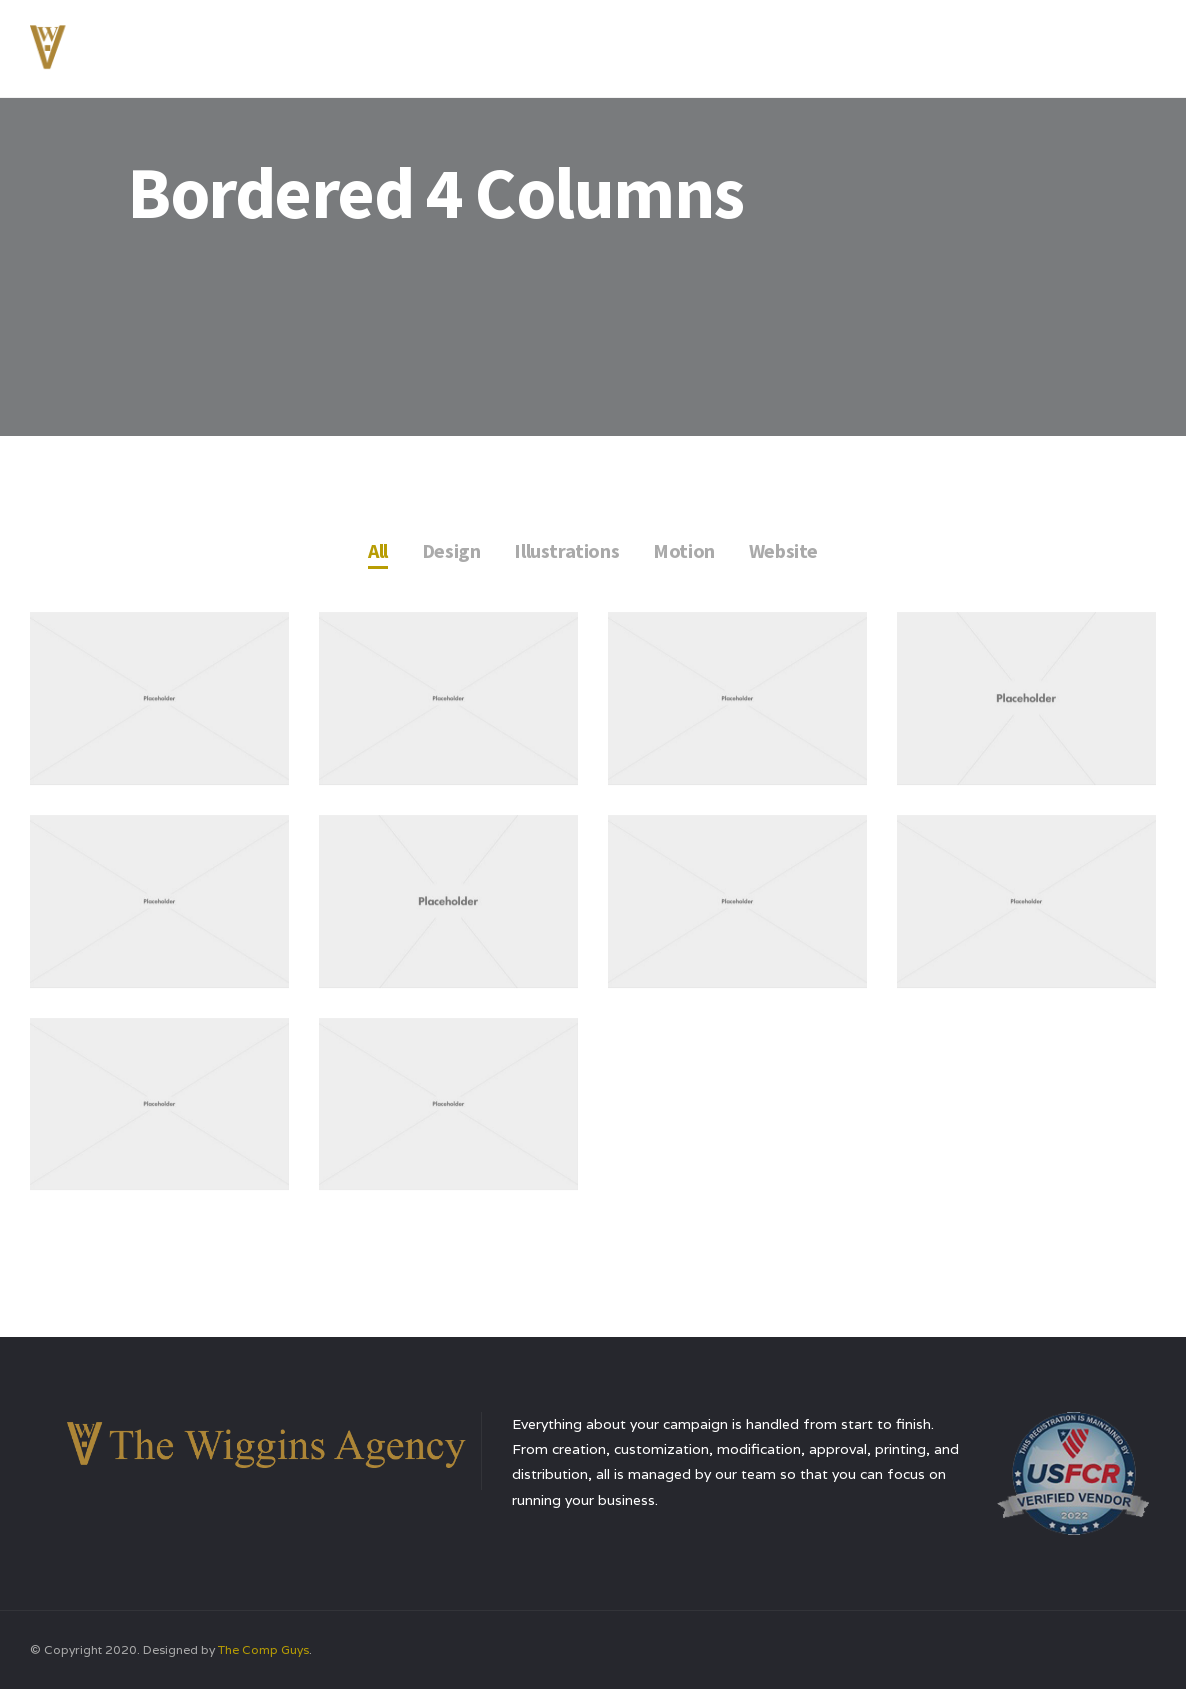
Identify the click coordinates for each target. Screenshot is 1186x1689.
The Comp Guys (263, 1649)
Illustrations (566, 550)
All (378, 550)
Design (451, 550)
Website (783, 550)
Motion (684, 550)
